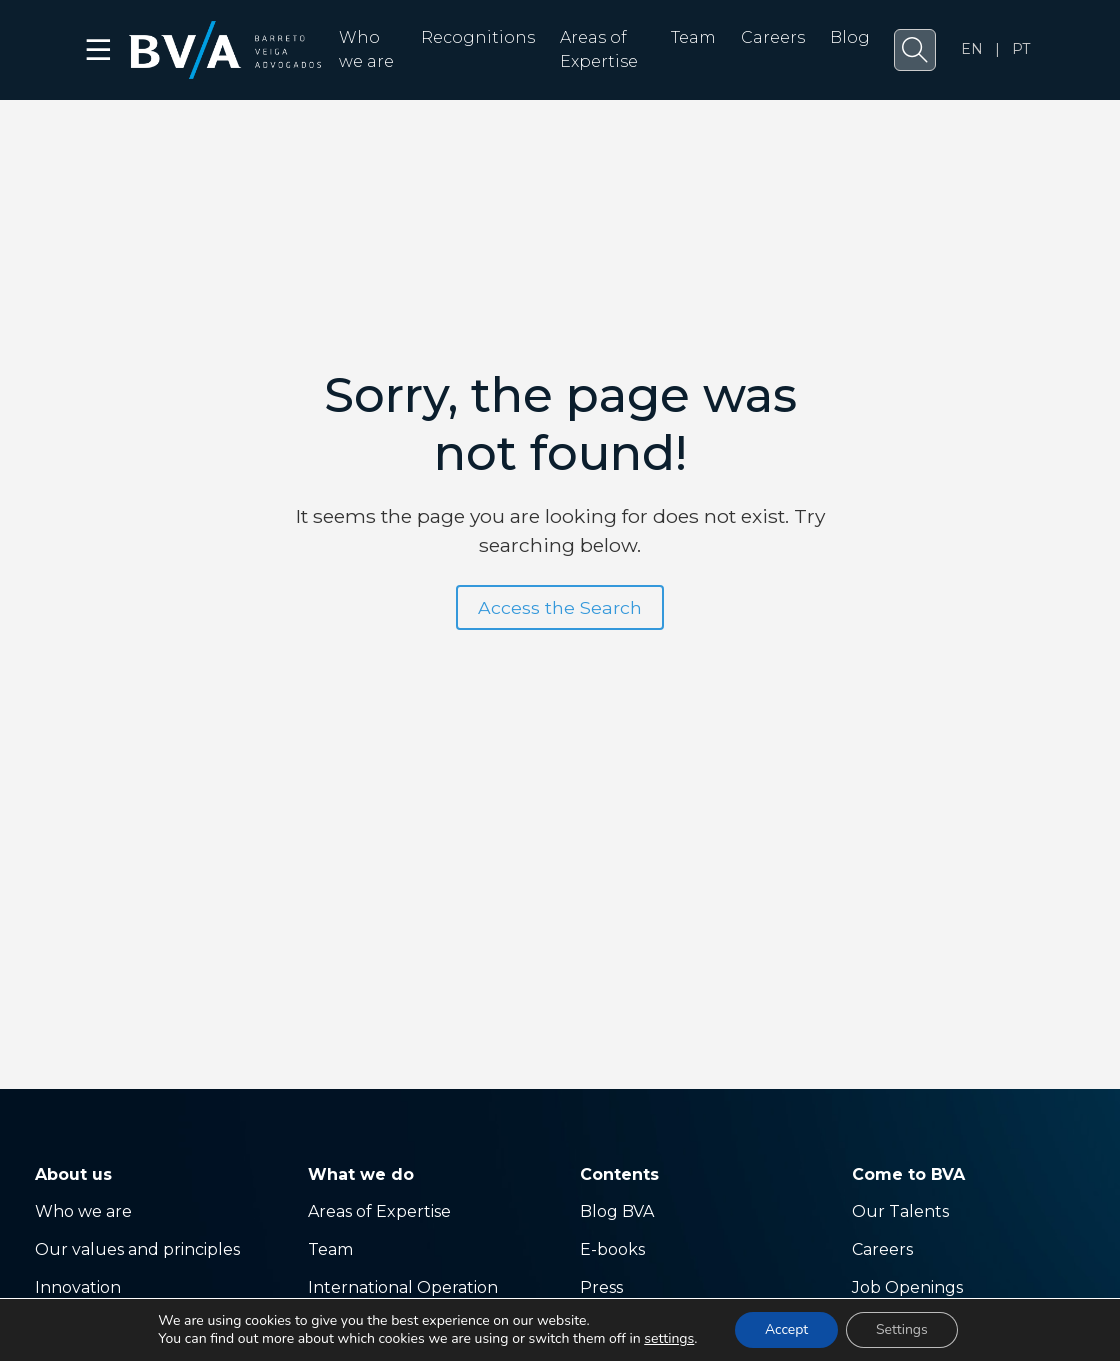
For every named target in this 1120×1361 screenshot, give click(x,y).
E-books (612, 1249)
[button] (915, 50)
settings (669, 1339)
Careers (773, 37)
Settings (902, 1329)
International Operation (403, 1287)
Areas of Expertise (379, 1211)
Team (693, 37)
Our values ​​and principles (137, 1249)
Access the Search (560, 607)
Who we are (83, 1211)
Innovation (78, 1287)
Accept (786, 1329)
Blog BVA (617, 1211)
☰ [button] (99, 50)
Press (601, 1287)
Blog (850, 37)
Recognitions (478, 37)
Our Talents (900, 1211)
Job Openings (907, 1287)
